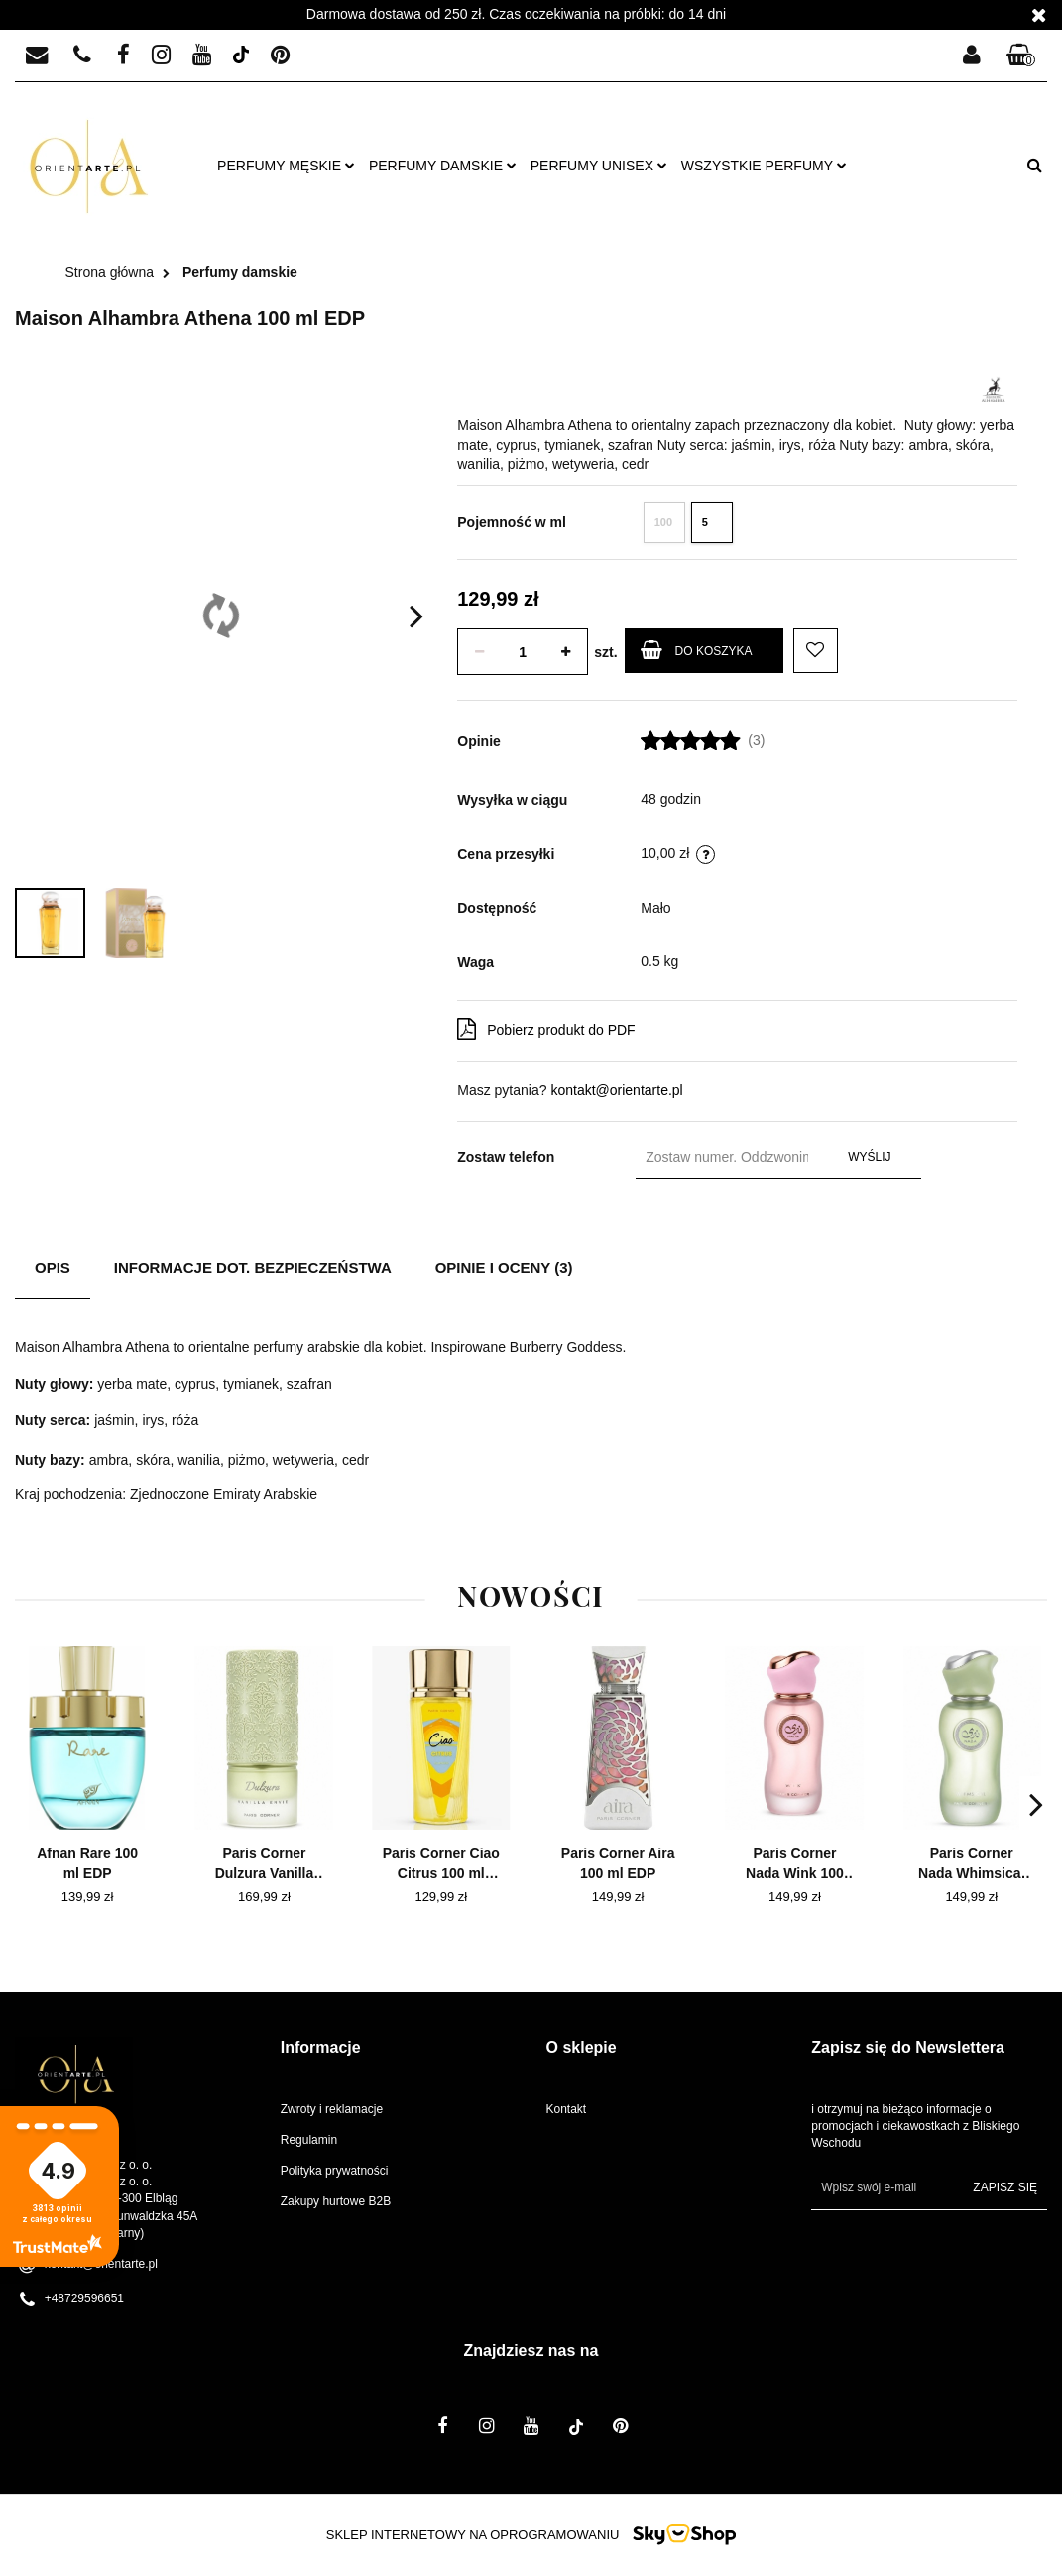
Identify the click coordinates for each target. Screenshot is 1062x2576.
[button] (1021, 56)
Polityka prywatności (335, 2171)
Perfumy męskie (286, 165)
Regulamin (309, 2140)
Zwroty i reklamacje (332, 2109)
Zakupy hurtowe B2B (336, 2201)
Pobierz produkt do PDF (546, 1029)
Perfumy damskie (443, 165)
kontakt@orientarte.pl (616, 1090)
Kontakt (566, 2109)
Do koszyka (697, 649)
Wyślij (869, 1157)
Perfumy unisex (599, 165)
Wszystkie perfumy (764, 165)
